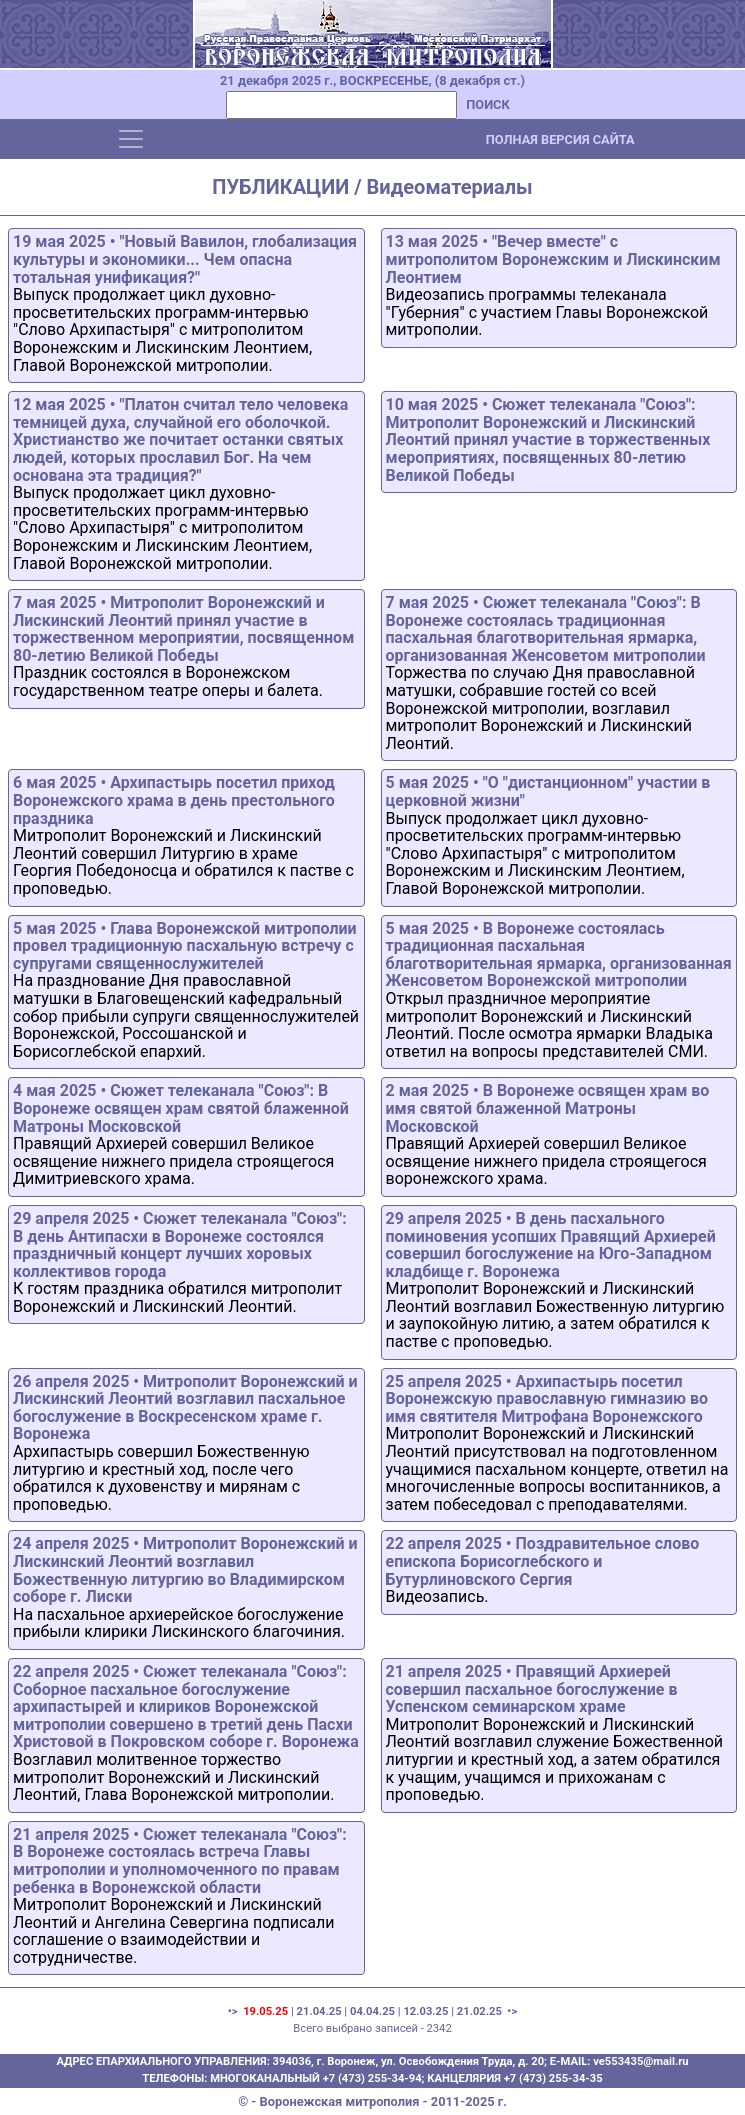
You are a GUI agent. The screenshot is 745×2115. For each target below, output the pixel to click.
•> (511, 2011)
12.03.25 (425, 2011)
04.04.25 (372, 2011)
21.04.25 (319, 2011)
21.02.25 (479, 2011)
